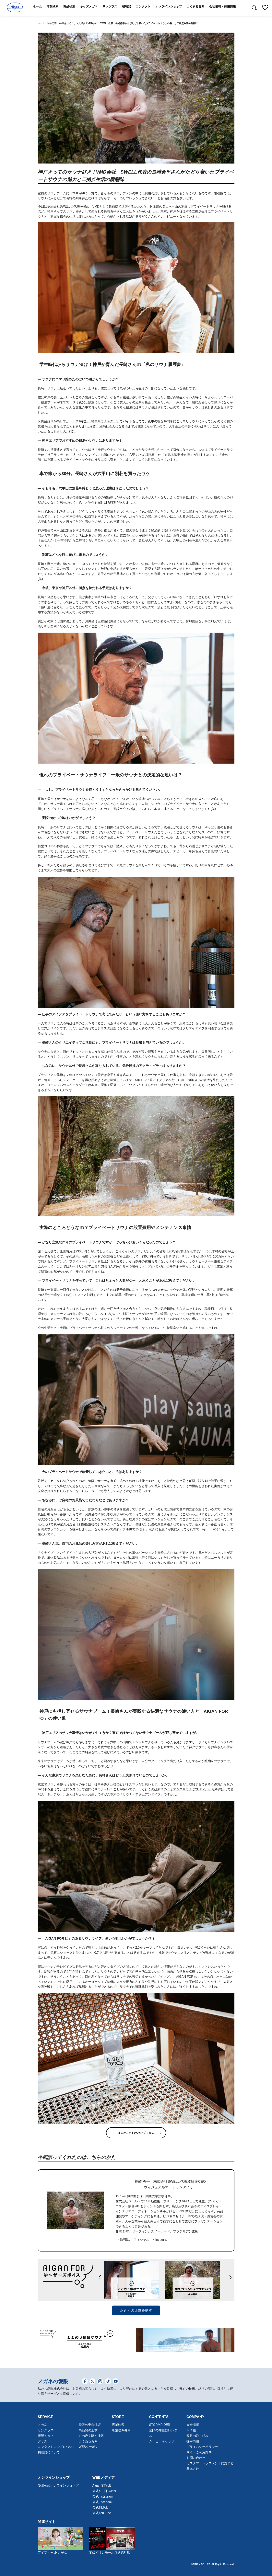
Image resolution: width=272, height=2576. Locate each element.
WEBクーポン (88, 2446)
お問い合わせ (195, 2457)
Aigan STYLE (101, 2485)
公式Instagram (102, 2496)
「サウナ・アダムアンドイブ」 (142, 1794)
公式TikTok (100, 2507)
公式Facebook (102, 2502)
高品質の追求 (88, 2430)
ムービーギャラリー (163, 2441)
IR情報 (191, 2430)
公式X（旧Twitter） (106, 2491)
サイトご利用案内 (199, 2452)
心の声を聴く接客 (91, 2435)
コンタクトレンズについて (57, 2446)
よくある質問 (88, 2441)
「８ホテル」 (53, 1794)
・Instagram (160, 2239)
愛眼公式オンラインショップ (58, 2485)
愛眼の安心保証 (90, 2424)
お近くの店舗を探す (136, 2310)
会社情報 (192, 2424)
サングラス (45, 2430)
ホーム (41, 23)
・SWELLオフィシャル (133, 2239)
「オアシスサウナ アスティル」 (189, 1789)
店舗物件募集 (121, 2430)
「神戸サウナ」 (105, 449)
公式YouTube (101, 2513)
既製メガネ (45, 2435)
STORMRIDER (159, 2424)
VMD (96, 206)
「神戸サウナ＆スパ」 (104, 421)
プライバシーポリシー (202, 2446)
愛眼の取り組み (197, 2435)
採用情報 (192, 2441)
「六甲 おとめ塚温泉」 (142, 454)
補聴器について (49, 2452)
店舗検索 (118, 2424)
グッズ (42, 2441)
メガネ (42, 2424)
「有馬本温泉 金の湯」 (177, 454)
